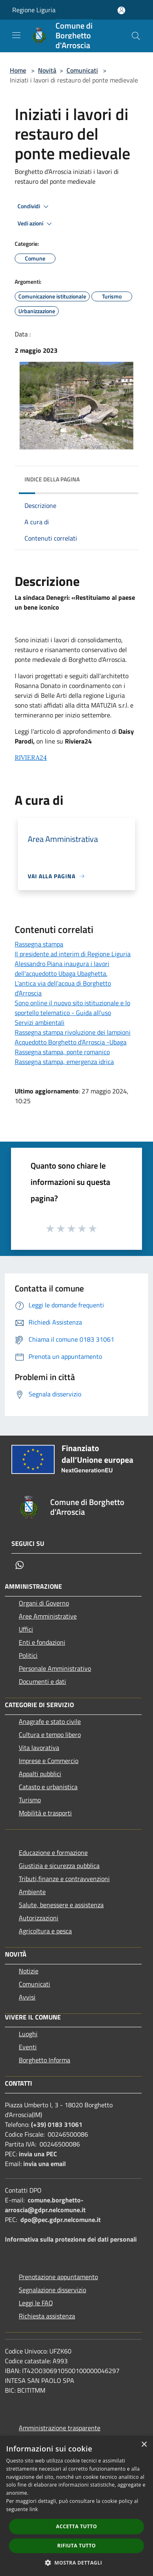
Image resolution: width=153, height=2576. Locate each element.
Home (18, 70)
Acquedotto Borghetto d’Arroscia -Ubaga (70, 1042)
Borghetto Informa (44, 2060)
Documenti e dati (42, 1681)
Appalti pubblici (40, 1774)
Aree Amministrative (48, 1616)
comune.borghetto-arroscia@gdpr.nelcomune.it (45, 2205)
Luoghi (28, 2034)
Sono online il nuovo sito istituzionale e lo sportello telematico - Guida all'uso (72, 1007)
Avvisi (27, 1997)
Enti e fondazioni (42, 1642)
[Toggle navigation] (16, 35)
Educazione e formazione (53, 1852)
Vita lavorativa (39, 1747)
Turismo (30, 1800)
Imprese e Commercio (48, 1761)
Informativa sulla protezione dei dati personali (71, 2239)
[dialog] (76, 2506)
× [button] (144, 2445)
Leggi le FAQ (36, 2303)
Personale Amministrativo (55, 1668)
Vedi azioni (36, 224)
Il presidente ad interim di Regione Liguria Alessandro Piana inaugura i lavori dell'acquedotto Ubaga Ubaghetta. (73, 963)
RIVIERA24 (31, 757)
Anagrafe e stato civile (50, 1721)
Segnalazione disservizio (52, 2290)
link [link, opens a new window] (33, 2509)
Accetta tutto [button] (76, 2526)
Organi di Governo (44, 1603)
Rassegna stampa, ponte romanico (62, 1052)
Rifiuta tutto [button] (76, 2545)
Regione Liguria (33, 10)
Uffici (26, 1629)
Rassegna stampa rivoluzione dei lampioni (73, 1032)
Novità (47, 70)
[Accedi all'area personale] (121, 10)
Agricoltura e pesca (45, 1931)
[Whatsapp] (19, 1565)
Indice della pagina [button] (52, 479)
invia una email (44, 2164)
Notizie (28, 1971)
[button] (76, 2562)
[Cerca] (136, 36)
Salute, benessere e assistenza (61, 1905)
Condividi (34, 207)
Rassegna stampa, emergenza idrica (64, 1061)
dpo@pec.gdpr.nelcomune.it (60, 2219)
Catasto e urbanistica (48, 1787)
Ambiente (32, 1892)
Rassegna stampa (39, 944)
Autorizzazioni (38, 1918)
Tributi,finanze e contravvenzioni (64, 1879)
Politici (28, 1655)
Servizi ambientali (39, 1022)
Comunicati (82, 70)
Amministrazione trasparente (59, 2428)
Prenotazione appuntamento (58, 2277)
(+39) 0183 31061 (56, 2124)
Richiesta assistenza (47, 2316)
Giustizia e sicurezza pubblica (59, 1865)
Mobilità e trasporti (45, 1813)
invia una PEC (38, 2154)
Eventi (28, 2047)
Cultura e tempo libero (50, 1734)
